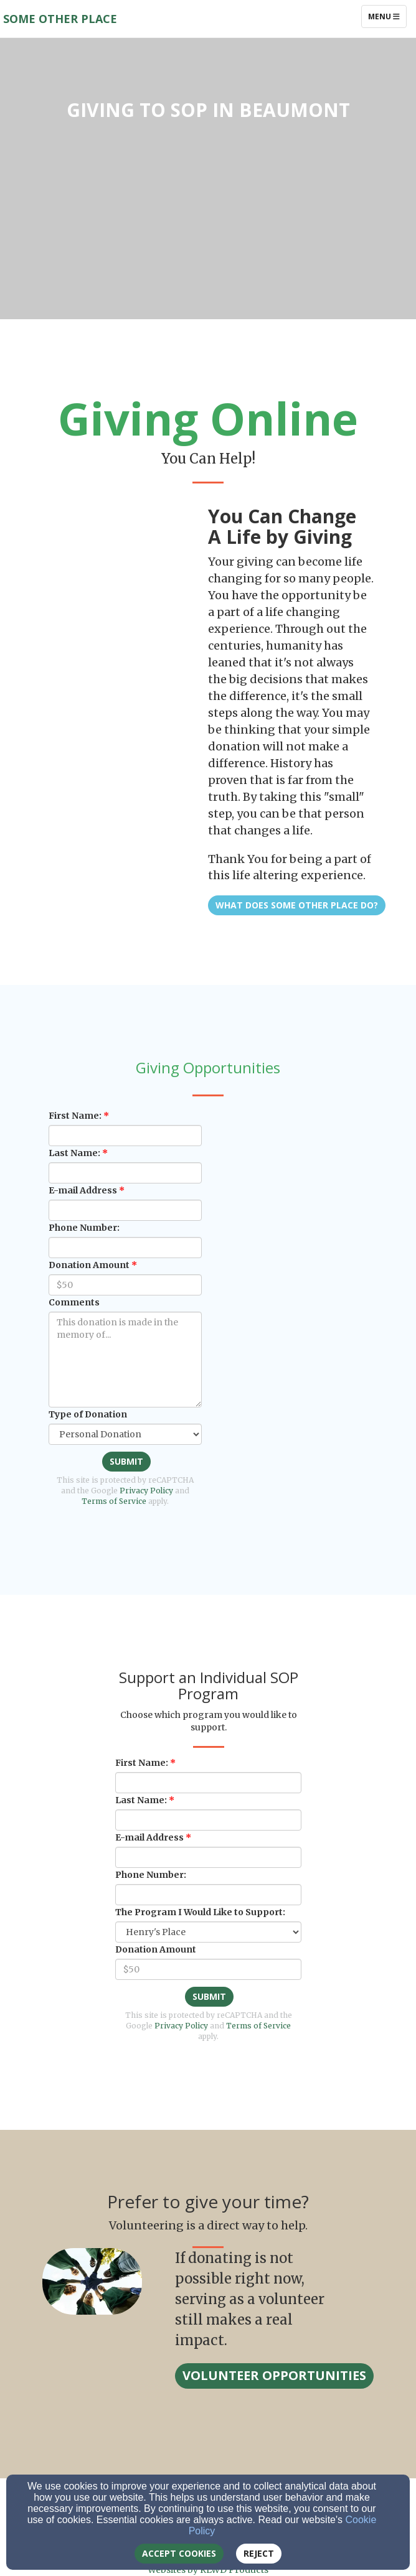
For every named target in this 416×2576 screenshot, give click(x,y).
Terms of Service (114, 1501)
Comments (74, 1302)
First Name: (75, 1115)
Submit (126, 1461)
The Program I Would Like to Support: (200, 1912)
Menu (387, 16)
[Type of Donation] (125, 1434)
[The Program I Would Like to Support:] (208, 1932)
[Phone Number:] (125, 1247)
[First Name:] (125, 1135)
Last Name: (74, 1153)
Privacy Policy (146, 1490)
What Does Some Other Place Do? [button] (296, 905)
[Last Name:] (125, 1172)
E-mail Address (83, 1190)
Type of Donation (88, 1414)
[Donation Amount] (125, 1284)
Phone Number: (84, 1227)
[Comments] (125, 1359)
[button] (274, 2376)
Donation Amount (89, 1265)
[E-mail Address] (125, 1210)
